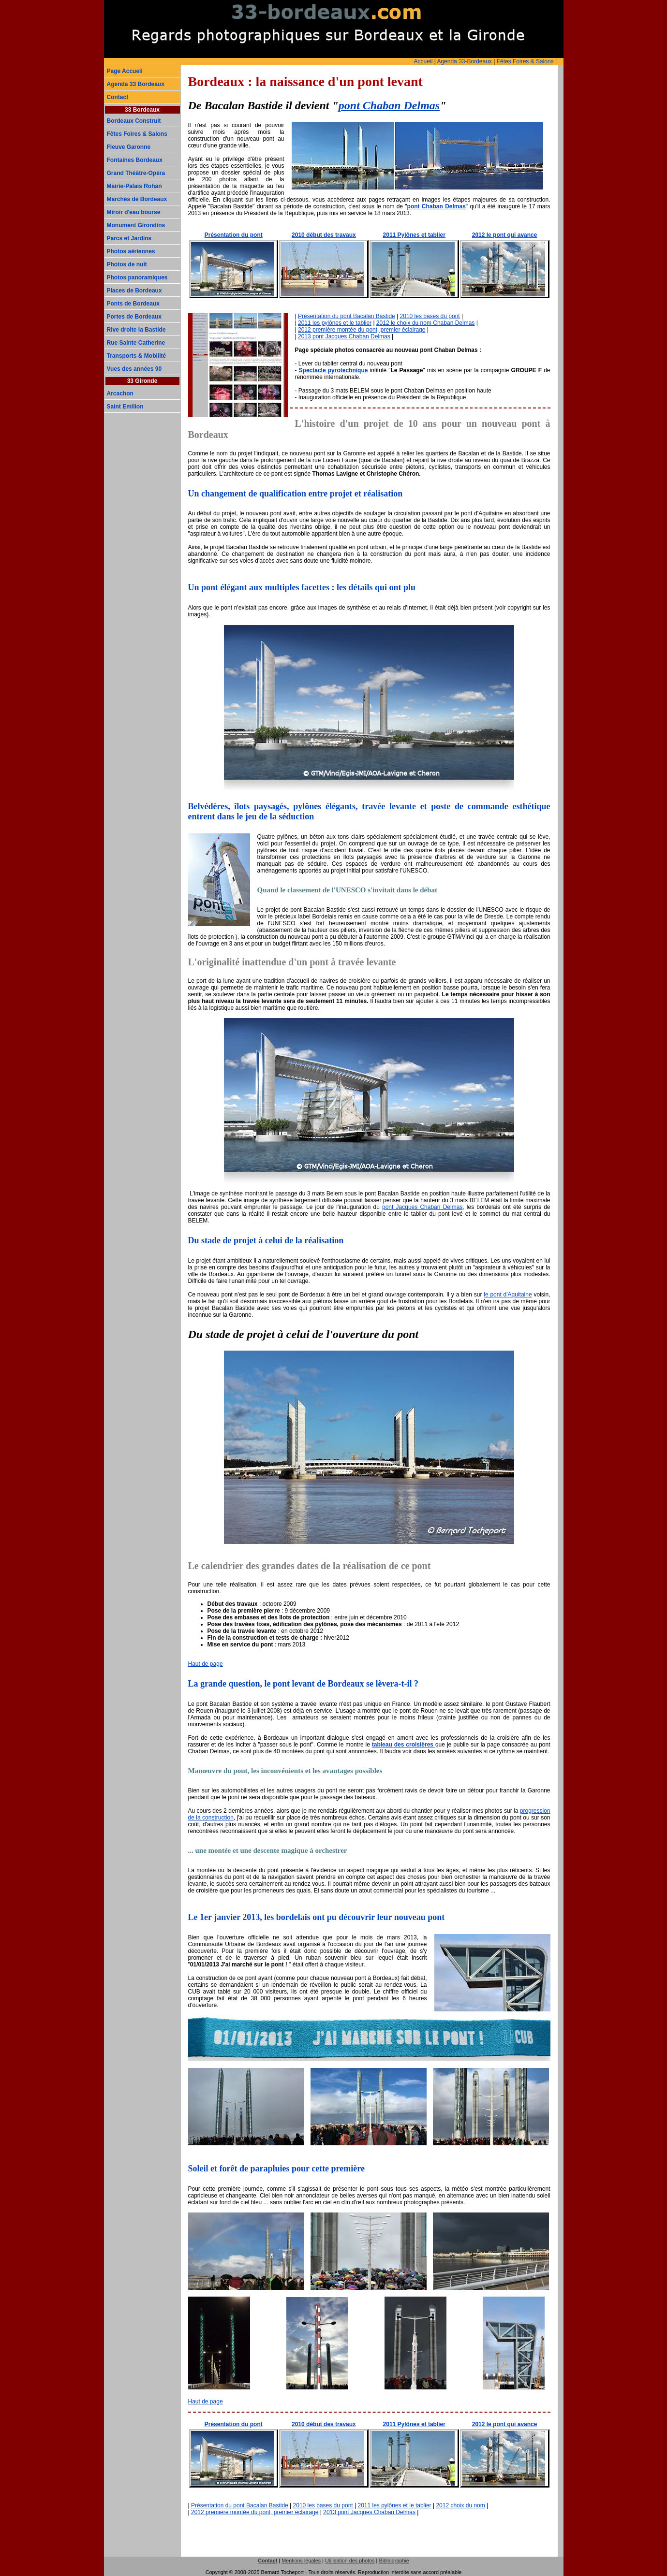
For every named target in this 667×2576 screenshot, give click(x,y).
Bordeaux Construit (134, 120)
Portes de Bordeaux (134, 316)
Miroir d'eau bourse (134, 212)
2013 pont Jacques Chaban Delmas (344, 336)
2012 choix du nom (460, 2505)
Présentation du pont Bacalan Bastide (346, 316)
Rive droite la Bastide (136, 329)
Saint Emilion (125, 406)
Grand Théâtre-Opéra (136, 173)
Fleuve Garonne (129, 147)
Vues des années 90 (134, 368)
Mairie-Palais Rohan (134, 186)
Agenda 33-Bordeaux (464, 61)
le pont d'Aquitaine (508, 1294)
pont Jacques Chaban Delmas (422, 1207)
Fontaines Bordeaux (135, 160)
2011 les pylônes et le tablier (334, 323)
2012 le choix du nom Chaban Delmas (425, 323)
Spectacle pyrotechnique (333, 370)
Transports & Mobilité (136, 355)
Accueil (423, 61)
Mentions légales (301, 2560)
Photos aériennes (131, 251)
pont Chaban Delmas (389, 105)
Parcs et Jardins (129, 238)
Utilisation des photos (350, 2560)
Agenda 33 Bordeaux (135, 84)
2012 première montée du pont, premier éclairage (361, 329)
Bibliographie (394, 2560)
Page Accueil (125, 71)
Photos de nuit (127, 264)
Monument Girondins (136, 225)
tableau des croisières (403, 1744)
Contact (118, 97)
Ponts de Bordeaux (133, 303)
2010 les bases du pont (430, 316)
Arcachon (120, 393)
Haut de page (205, 1663)
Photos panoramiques (137, 277)
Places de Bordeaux (134, 290)
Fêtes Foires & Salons (525, 61)
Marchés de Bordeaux (137, 199)
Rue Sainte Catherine (136, 342)
